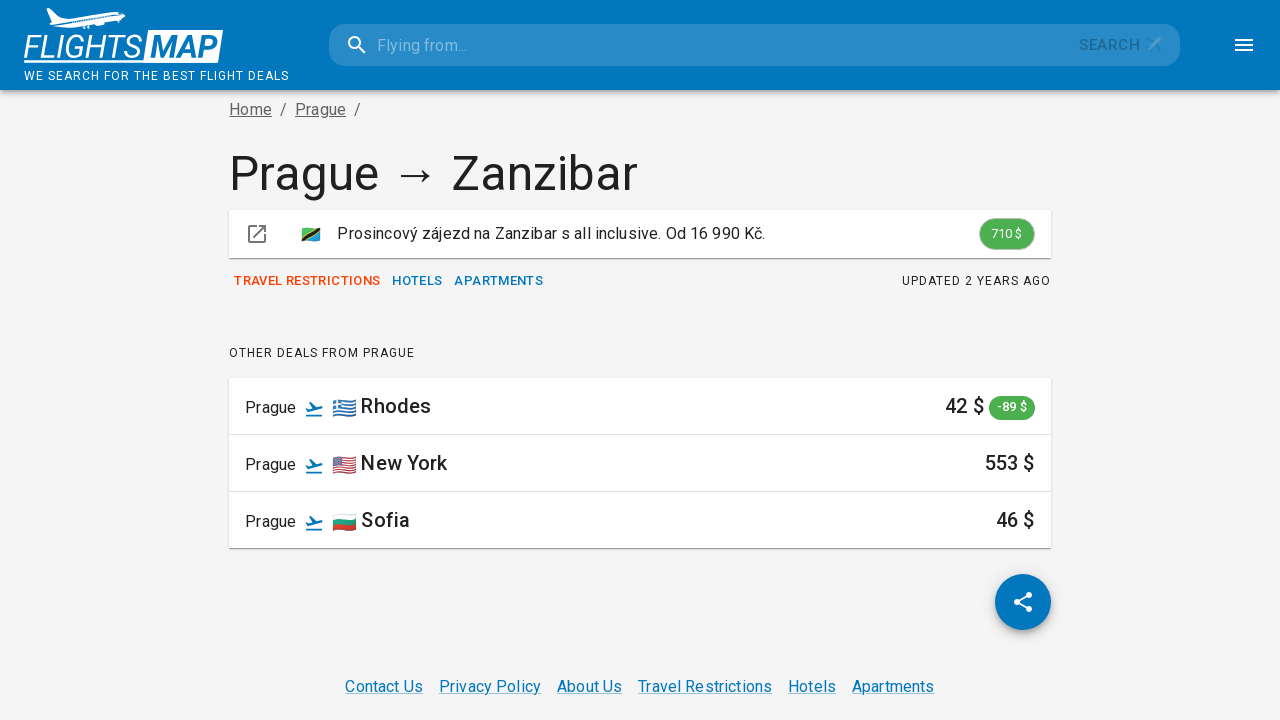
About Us (589, 686)
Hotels (417, 281)
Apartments (498, 281)
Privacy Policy (490, 686)
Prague (320, 109)
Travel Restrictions (307, 281)
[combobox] (696, 45)
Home (250, 109)
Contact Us (384, 686)
